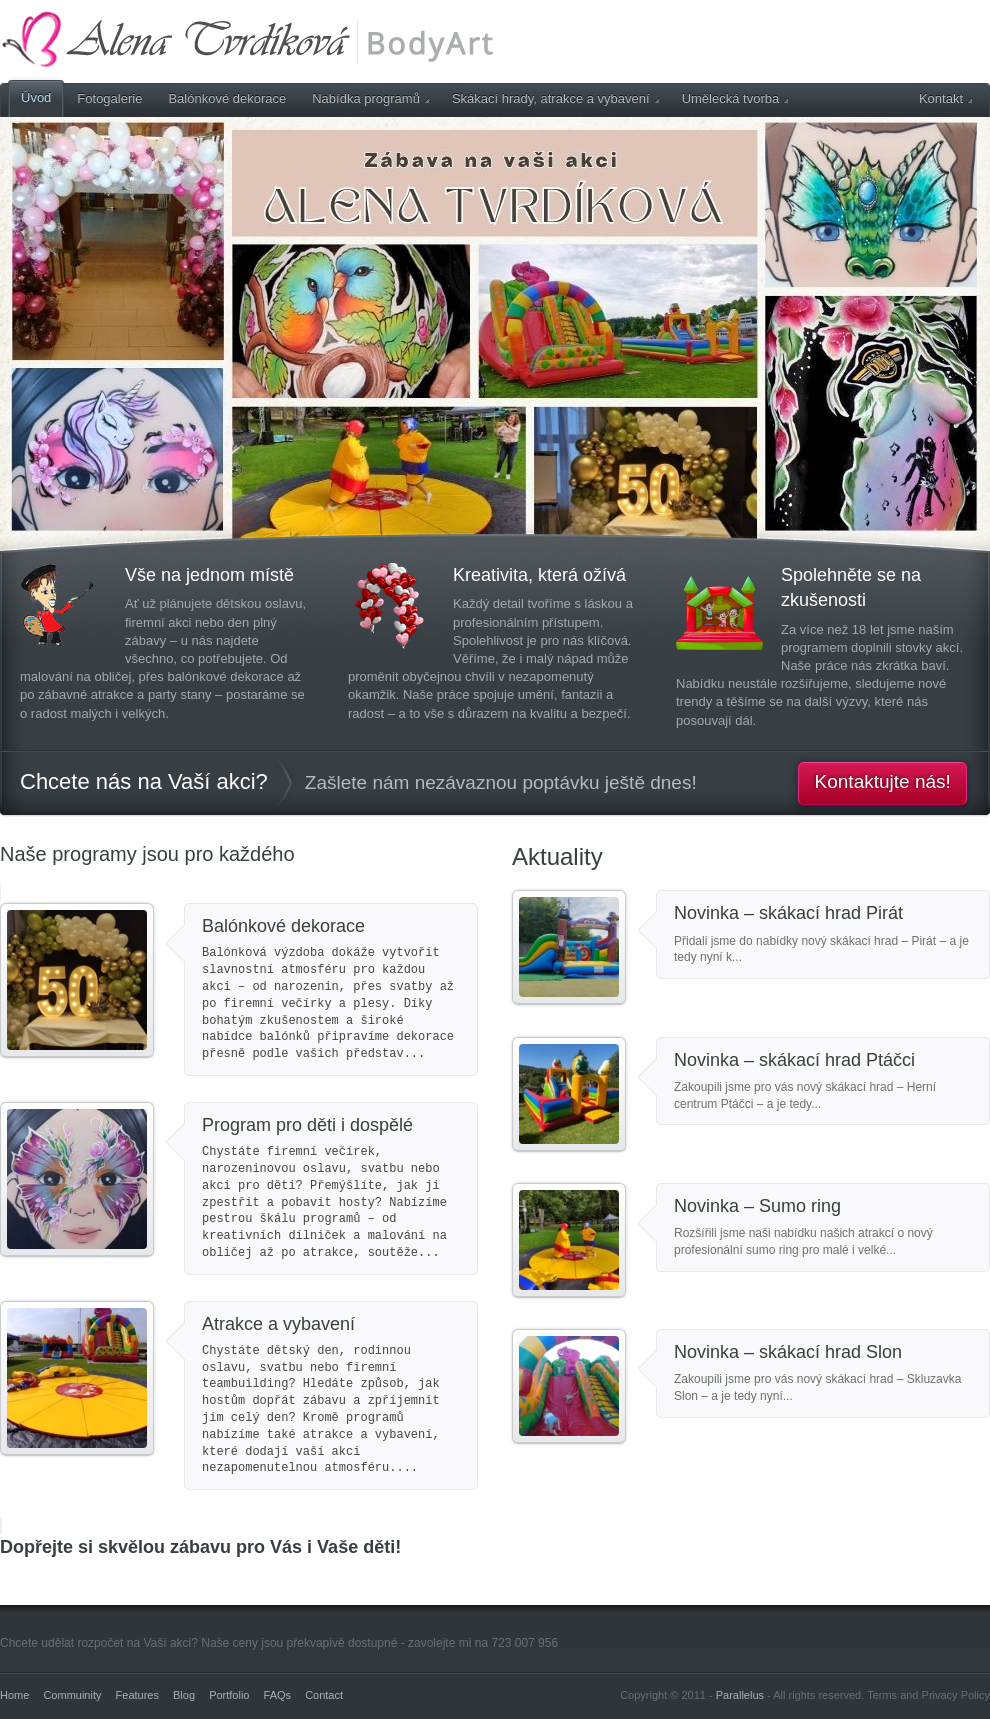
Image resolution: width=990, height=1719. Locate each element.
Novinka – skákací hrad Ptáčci (794, 1060)
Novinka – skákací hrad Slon (788, 1352)
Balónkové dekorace (227, 98)
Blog (184, 1695)
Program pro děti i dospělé (307, 1125)
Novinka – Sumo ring (757, 1206)
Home (14, 1695)
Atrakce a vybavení (278, 1324)
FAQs (278, 1695)
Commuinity (72, 1695)
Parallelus (740, 1695)
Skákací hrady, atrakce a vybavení (555, 98)
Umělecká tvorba (735, 98)
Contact (324, 1695)
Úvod (36, 97)
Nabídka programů (370, 98)
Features (137, 1695)
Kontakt (945, 98)
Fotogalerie (109, 98)
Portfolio (229, 1695)
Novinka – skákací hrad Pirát (788, 913)
